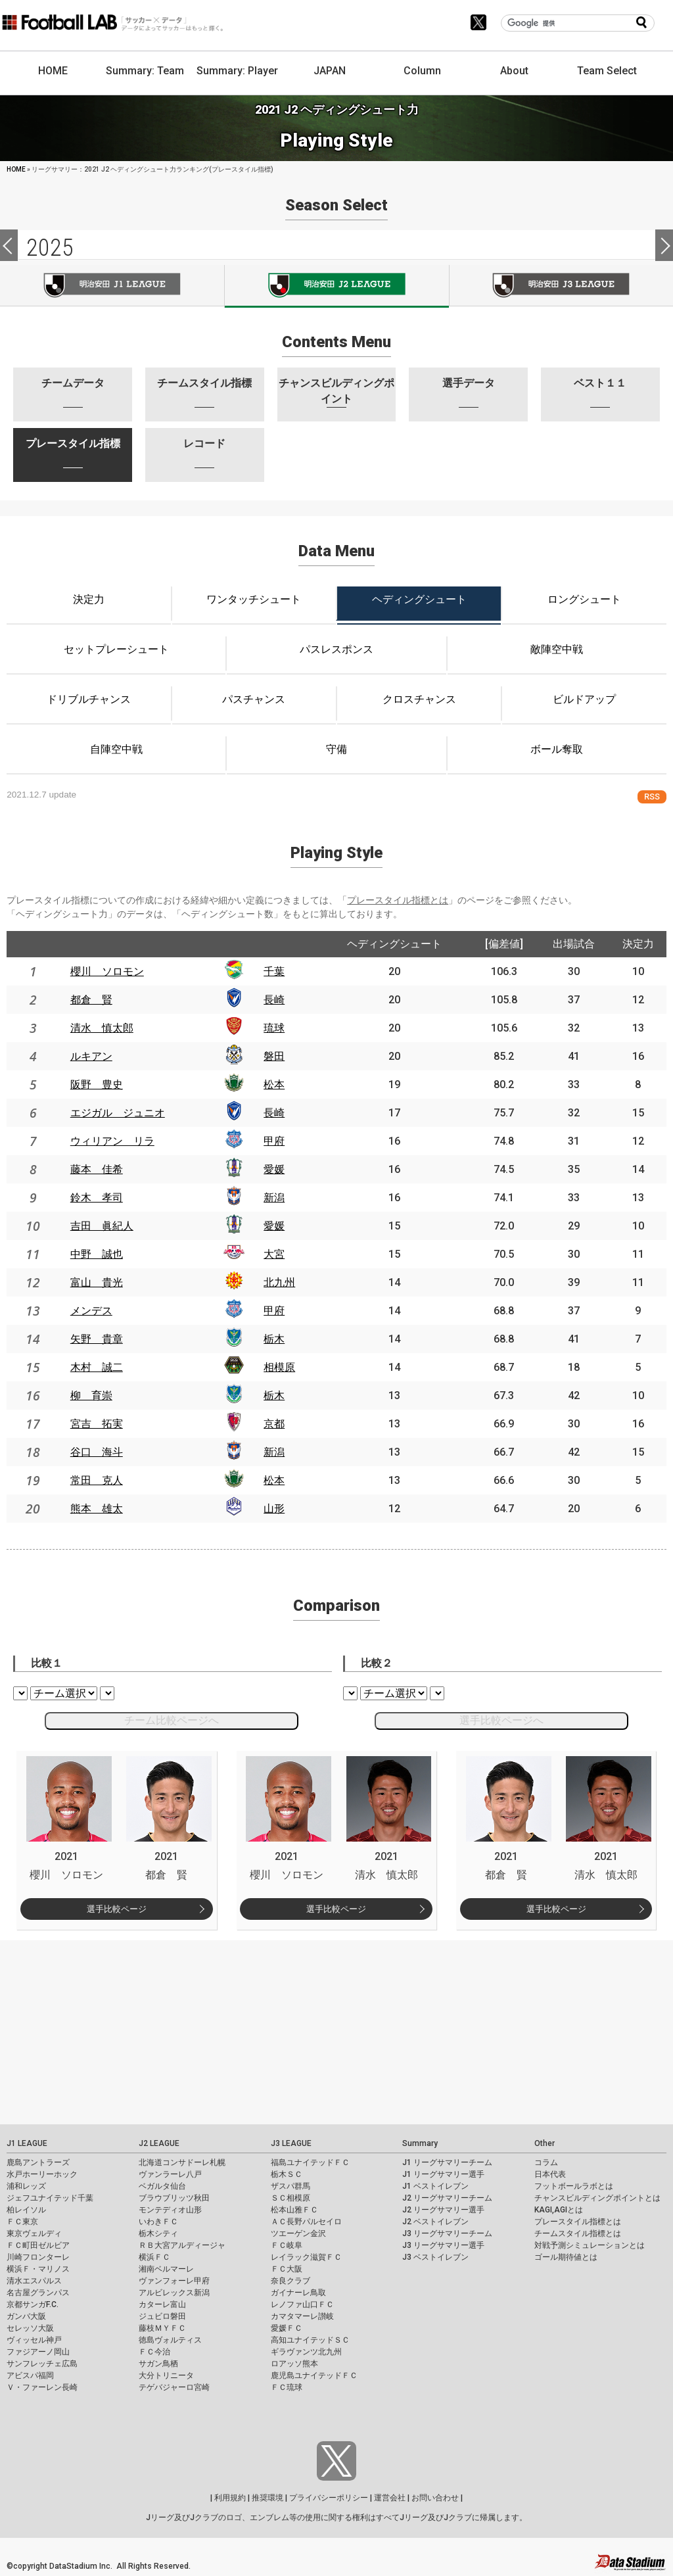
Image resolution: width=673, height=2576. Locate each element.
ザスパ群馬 (290, 2186)
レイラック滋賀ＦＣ (306, 2257)
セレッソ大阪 (30, 2328)
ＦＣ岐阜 (286, 2245)
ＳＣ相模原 (290, 2198)
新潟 (274, 1197)
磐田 (274, 1056)
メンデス (91, 1310)
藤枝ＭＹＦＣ (162, 2328)
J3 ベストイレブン (435, 2257)
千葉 (274, 971)
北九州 (279, 1282)
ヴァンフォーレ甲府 (174, 2280)
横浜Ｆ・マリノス (38, 2269)
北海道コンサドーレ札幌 (182, 2162)
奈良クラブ (290, 2280)
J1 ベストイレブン (435, 2186)
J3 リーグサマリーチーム (447, 2233)
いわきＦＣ (158, 2221)
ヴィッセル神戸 (34, 2340)
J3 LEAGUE (291, 2143)
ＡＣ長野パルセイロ (306, 2221)
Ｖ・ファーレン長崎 (42, 2387)
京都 (274, 1424)
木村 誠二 (96, 1367)
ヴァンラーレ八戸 (170, 2174)
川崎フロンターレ (38, 2257)
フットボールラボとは (573, 2186)
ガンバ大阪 (26, 2316)
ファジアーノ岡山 (38, 2351)
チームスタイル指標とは (577, 2233)
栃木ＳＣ (286, 2174)
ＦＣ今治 (154, 2351)
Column (422, 70)
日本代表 (550, 2174)
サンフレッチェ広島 (42, 2363)
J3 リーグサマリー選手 (443, 2245)
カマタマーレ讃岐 (302, 2316)
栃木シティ (158, 2233)
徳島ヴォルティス (170, 2340)
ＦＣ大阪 (286, 2269)
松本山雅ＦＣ (294, 2209)
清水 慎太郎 (101, 1028)
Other (544, 2143)
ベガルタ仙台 (162, 2186)
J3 (561, 285)
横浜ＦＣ (154, 2257)
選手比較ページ (117, 1909)
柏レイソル (26, 2209)
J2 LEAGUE (159, 2143)
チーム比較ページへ (171, 1720)
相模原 (279, 1367)
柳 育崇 (91, 1395)
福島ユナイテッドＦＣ (310, 2162)
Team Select (607, 70)
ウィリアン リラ (112, 1141)
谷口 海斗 (96, 1452)
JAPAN (329, 70)
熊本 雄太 (96, 1508)
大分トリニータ (166, 2375)
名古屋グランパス (38, 2292)
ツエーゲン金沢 (298, 2233)
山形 (274, 1508)
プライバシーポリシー (328, 2497)
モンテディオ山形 (170, 2209)
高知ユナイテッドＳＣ (310, 2340)
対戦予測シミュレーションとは (589, 2245)
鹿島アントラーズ (38, 2162)
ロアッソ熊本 (294, 2363)
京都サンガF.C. (32, 2304)
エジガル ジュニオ (117, 1113)
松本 (274, 1084)
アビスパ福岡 (30, 2375)
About (514, 70)
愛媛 (274, 1169)
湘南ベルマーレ (166, 2269)
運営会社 (390, 2497)
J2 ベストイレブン (435, 2221)
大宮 (274, 1254)
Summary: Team (145, 70)
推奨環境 (267, 2497)
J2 (336, 286)
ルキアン (91, 1056)
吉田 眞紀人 (101, 1226)
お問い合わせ (435, 2497)
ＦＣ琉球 (286, 2387)
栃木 (274, 1339)
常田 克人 (96, 1480)
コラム (546, 2162)
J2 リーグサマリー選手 (443, 2209)
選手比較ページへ (501, 1720)
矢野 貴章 (96, 1339)
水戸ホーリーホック (42, 2174)
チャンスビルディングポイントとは (597, 2198)
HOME (53, 70)
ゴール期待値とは (565, 2257)
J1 (112, 285)
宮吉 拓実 (96, 1424)
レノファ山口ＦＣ (302, 2304)
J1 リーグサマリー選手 (443, 2174)
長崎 (274, 999)
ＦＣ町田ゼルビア (38, 2245)
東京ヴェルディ (34, 2233)
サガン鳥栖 (158, 2363)
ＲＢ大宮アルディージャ (182, 2245)
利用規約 (230, 2497)
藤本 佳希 (96, 1169)
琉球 (274, 1028)
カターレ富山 (162, 2304)
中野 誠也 (96, 1254)
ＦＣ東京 (22, 2221)
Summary (420, 2143)
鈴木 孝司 (96, 1197)
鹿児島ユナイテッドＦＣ (314, 2375)
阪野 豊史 (96, 1084)
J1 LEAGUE (27, 2143)
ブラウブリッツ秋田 (174, 2198)
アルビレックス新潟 (174, 2292)
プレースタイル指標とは (397, 900)
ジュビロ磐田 (162, 2316)
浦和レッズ (26, 2186)
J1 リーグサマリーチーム (447, 2162)
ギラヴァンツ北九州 (306, 2351)
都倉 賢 (91, 999)
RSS (652, 796)
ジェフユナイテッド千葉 (50, 2198)
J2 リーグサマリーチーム (447, 2198)
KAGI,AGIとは (558, 2209)
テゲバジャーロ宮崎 (174, 2387)
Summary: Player (237, 70)
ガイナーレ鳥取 (298, 2292)
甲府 (274, 1141)
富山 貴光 (96, 1282)
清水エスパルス (34, 2280)
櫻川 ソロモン (107, 971)
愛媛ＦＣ (286, 2328)
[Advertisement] (336, 2032)
